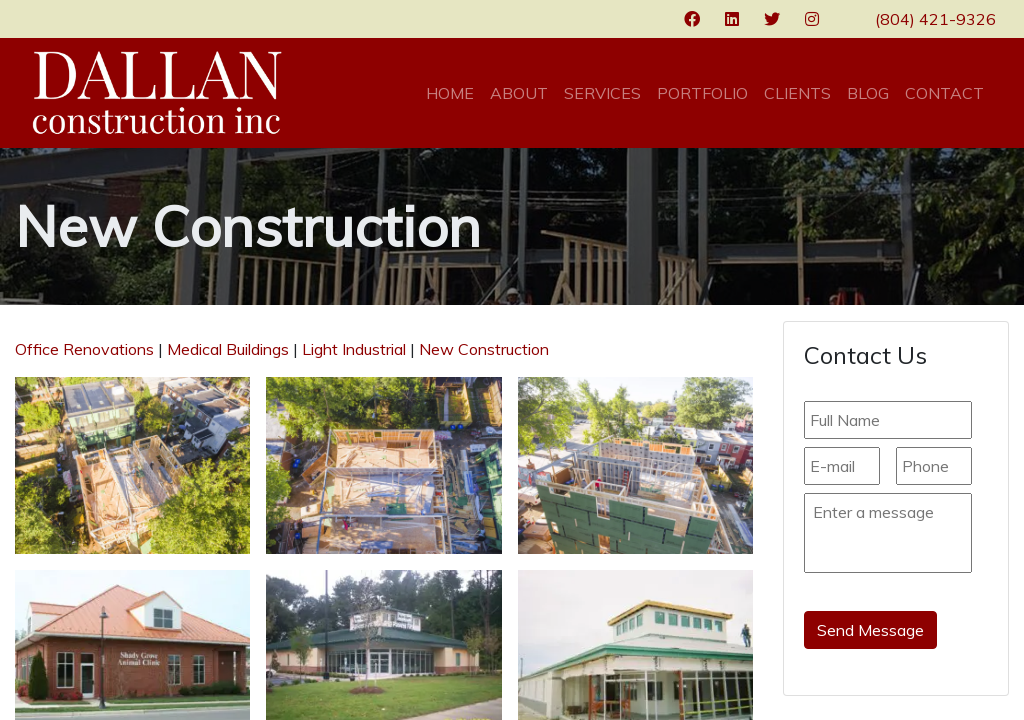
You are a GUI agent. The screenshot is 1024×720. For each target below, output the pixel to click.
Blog (868, 93)
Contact (944, 93)
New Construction (484, 349)
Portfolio (702, 93)
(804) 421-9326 (935, 19)
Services (602, 93)
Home (450, 93)
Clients (797, 93)
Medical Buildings (228, 349)
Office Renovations (84, 349)
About (519, 93)
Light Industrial (354, 349)
